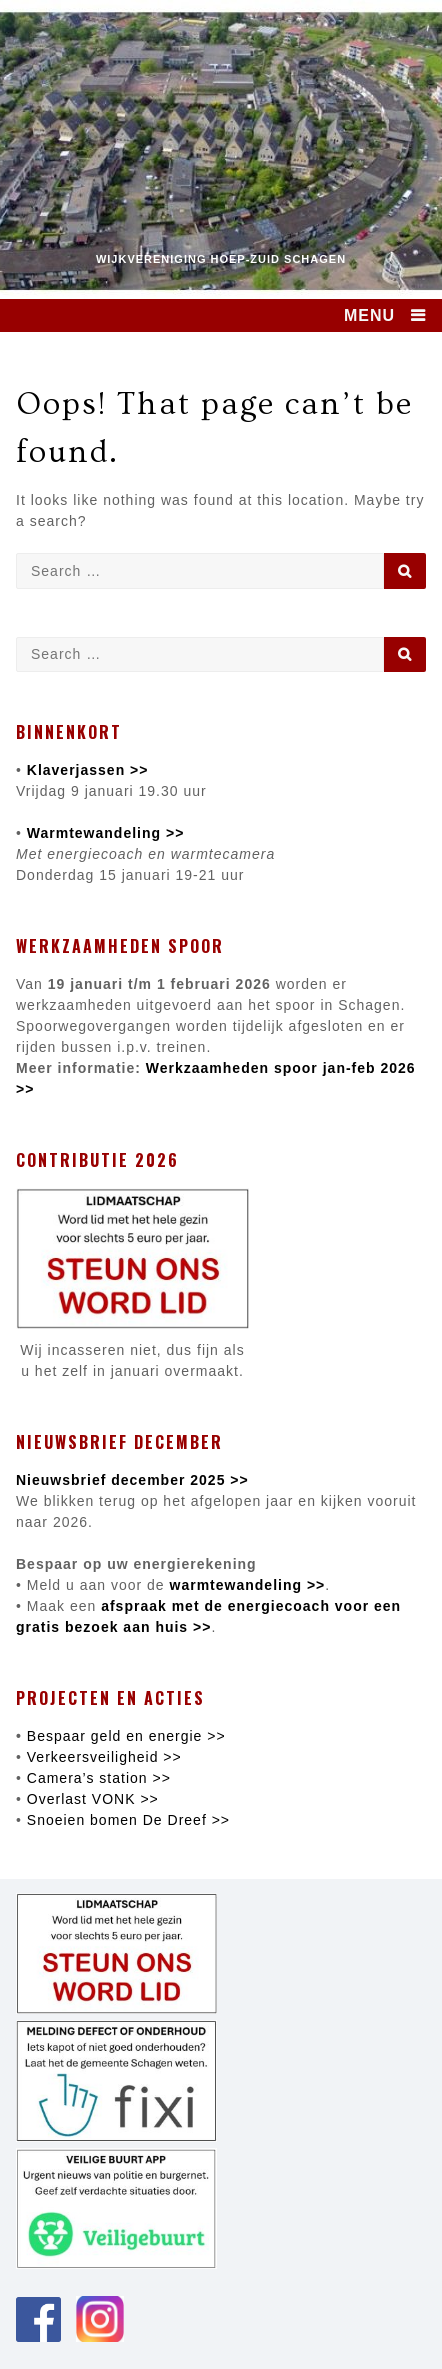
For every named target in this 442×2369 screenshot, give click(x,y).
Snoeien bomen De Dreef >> (128, 1820)
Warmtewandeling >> (106, 833)
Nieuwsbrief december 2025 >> (132, 1480)
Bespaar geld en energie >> (126, 1736)
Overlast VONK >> (93, 1799)
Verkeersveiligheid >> (104, 1757)
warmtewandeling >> (245, 1585)
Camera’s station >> (99, 1778)
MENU (369, 315)
